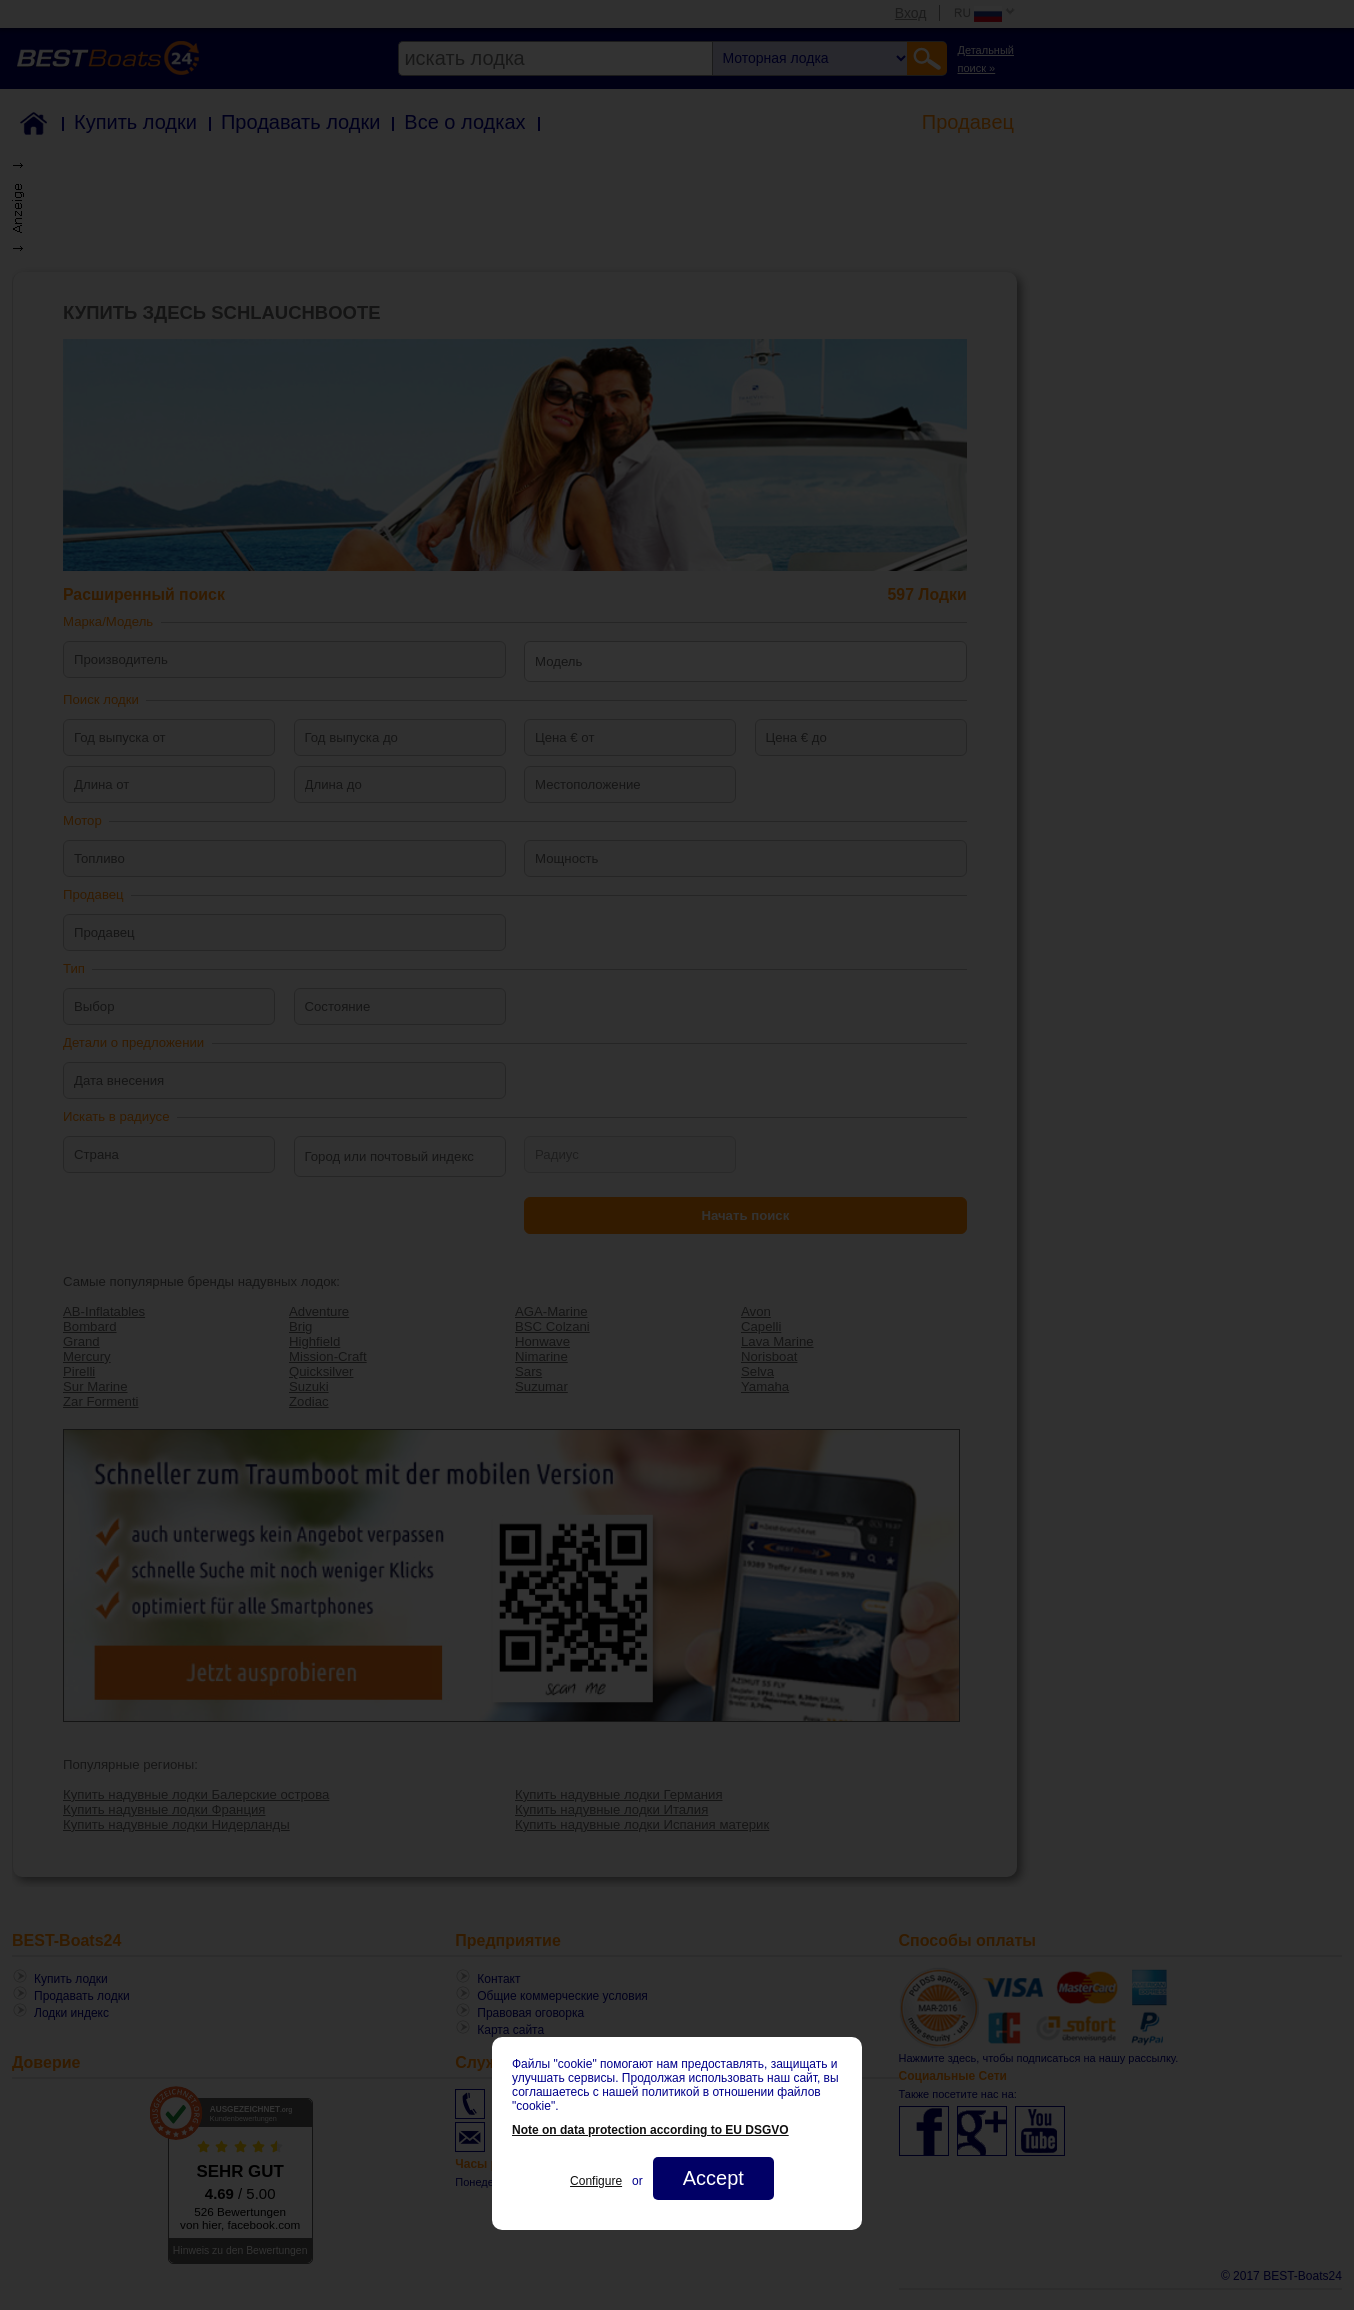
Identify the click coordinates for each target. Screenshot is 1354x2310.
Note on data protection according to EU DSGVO (650, 2130)
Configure (596, 2181)
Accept (713, 2178)
